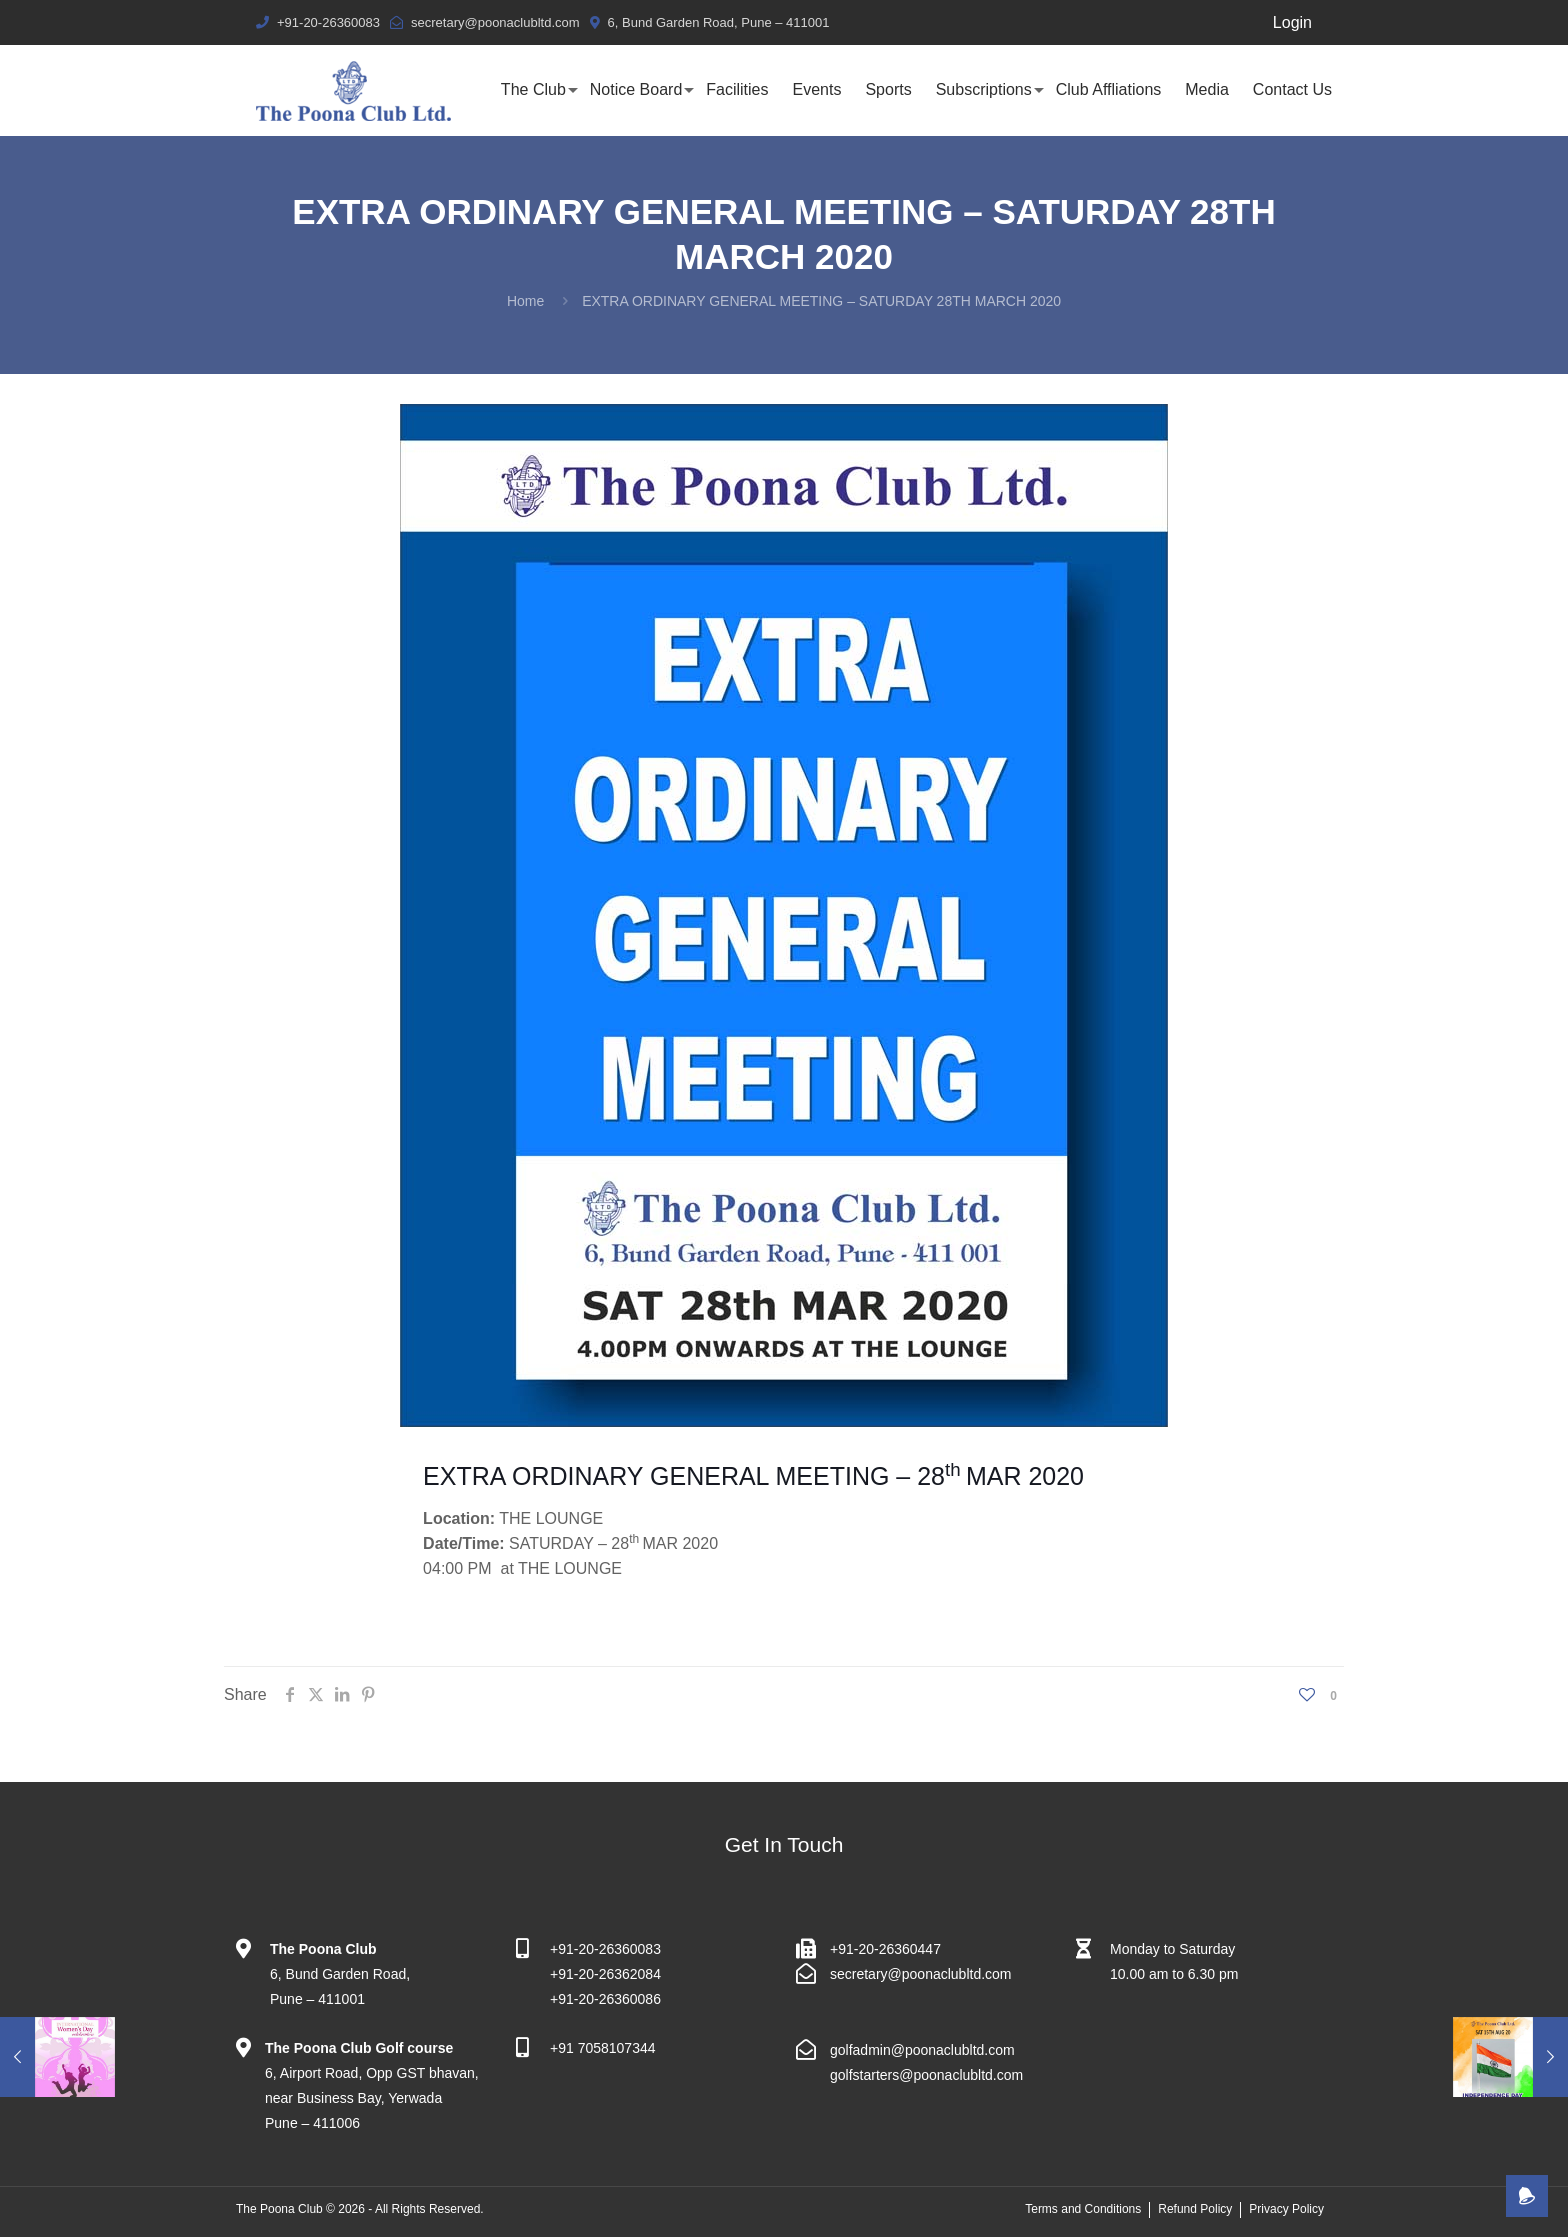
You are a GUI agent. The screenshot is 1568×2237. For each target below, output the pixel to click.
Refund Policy (1195, 2209)
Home (525, 301)
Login (1292, 22)
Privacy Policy (1286, 2209)
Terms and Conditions (1083, 2209)
